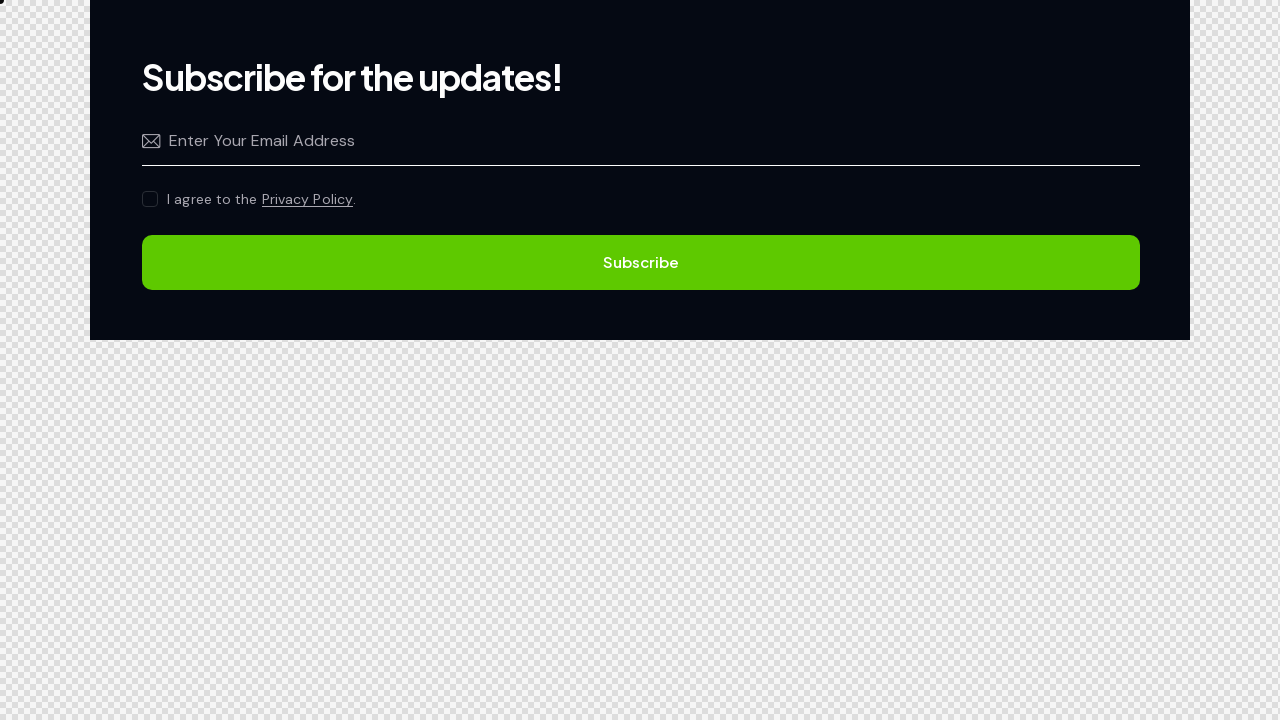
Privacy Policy (307, 199)
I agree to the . (261, 199)
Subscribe (641, 261)
